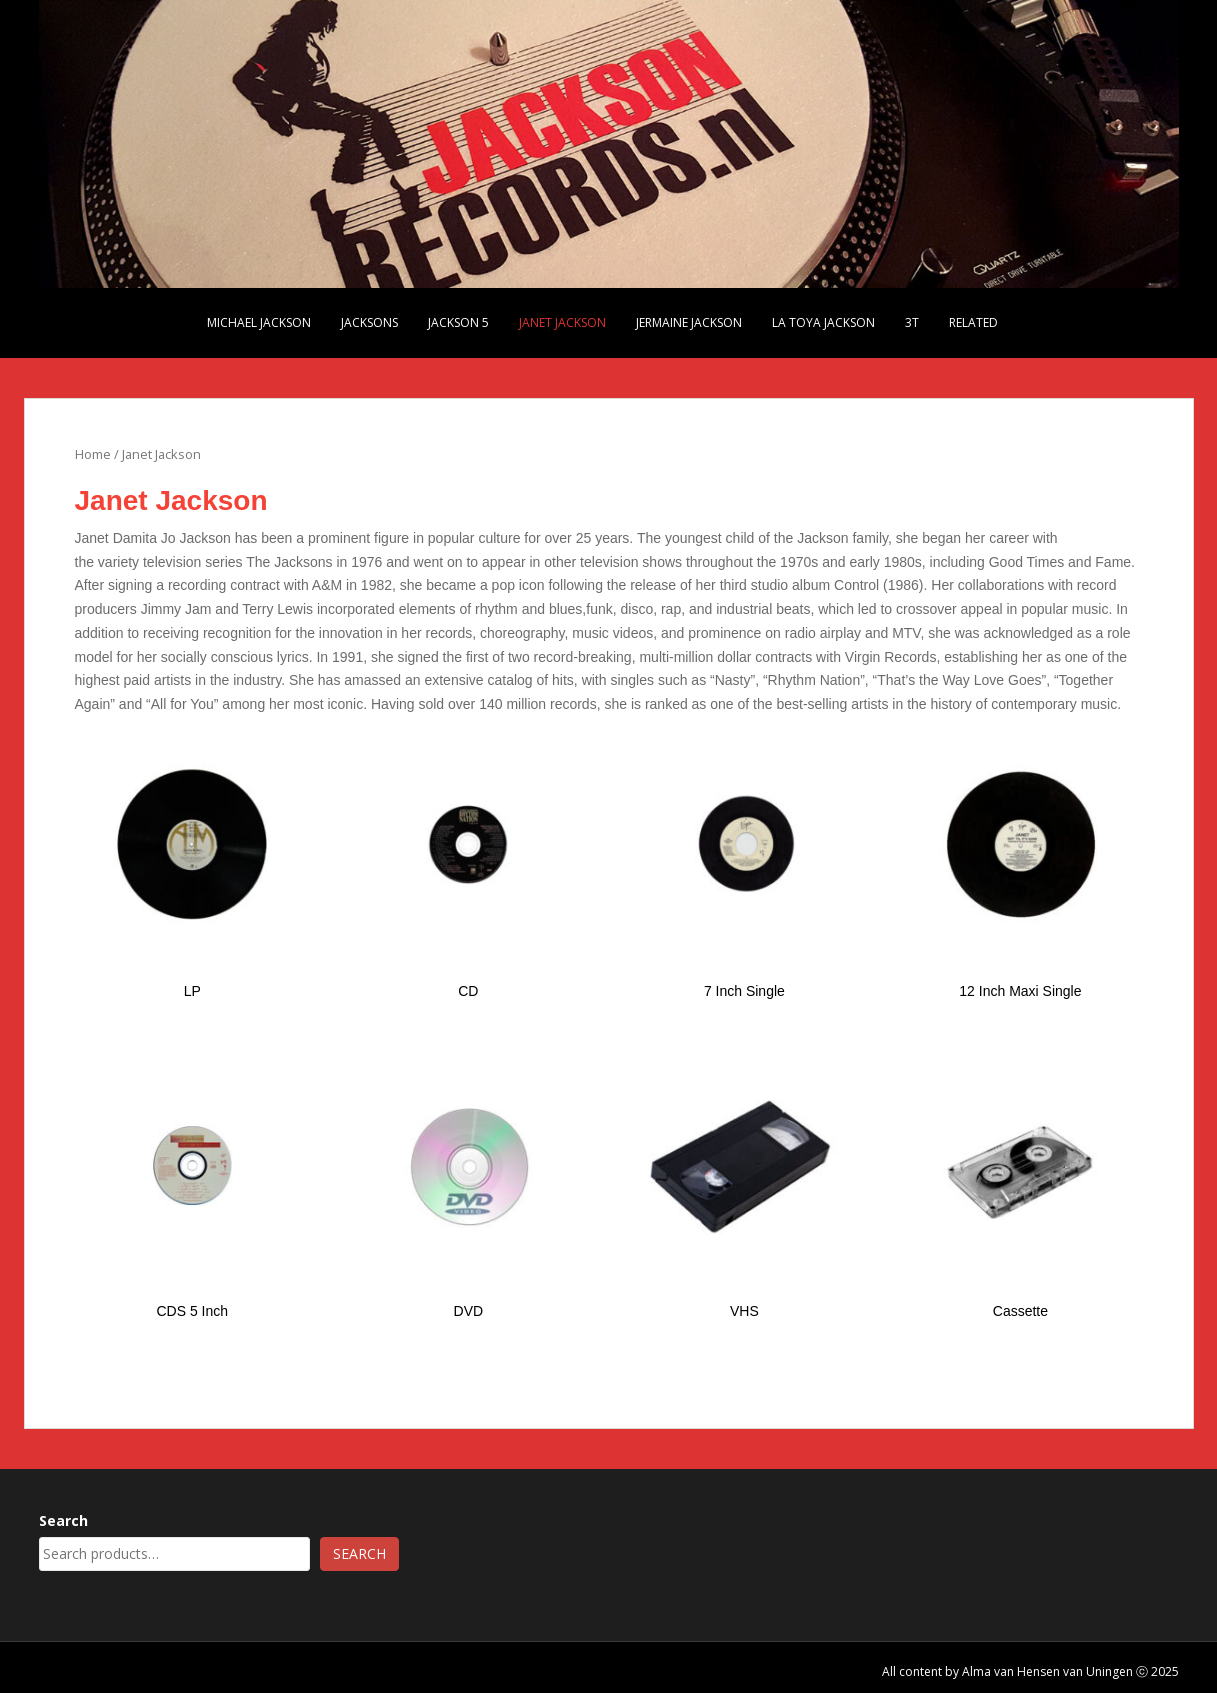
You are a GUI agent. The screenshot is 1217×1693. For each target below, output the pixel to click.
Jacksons (369, 322)
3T (912, 322)
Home (93, 454)
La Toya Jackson (823, 322)
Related (973, 322)
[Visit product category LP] (192, 866)
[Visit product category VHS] (744, 1187)
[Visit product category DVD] (468, 1187)
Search (63, 1520)
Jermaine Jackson (689, 322)
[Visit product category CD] (468, 866)
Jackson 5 (458, 322)
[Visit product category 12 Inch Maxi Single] (1020, 866)
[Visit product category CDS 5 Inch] (192, 1187)
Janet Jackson (562, 322)
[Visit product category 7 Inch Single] (744, 866)
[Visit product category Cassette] (1020, 1187)
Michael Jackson (259, 322)
